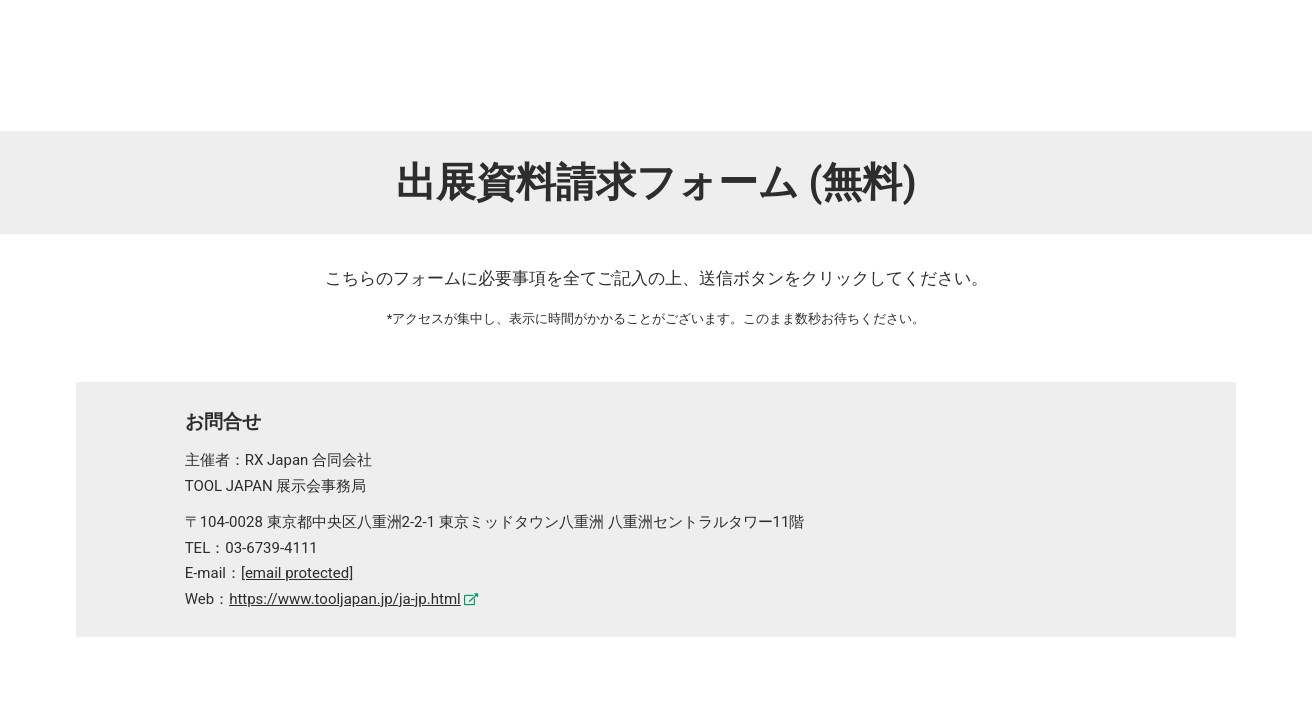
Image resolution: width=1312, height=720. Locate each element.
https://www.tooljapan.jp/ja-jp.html (345, 599)
